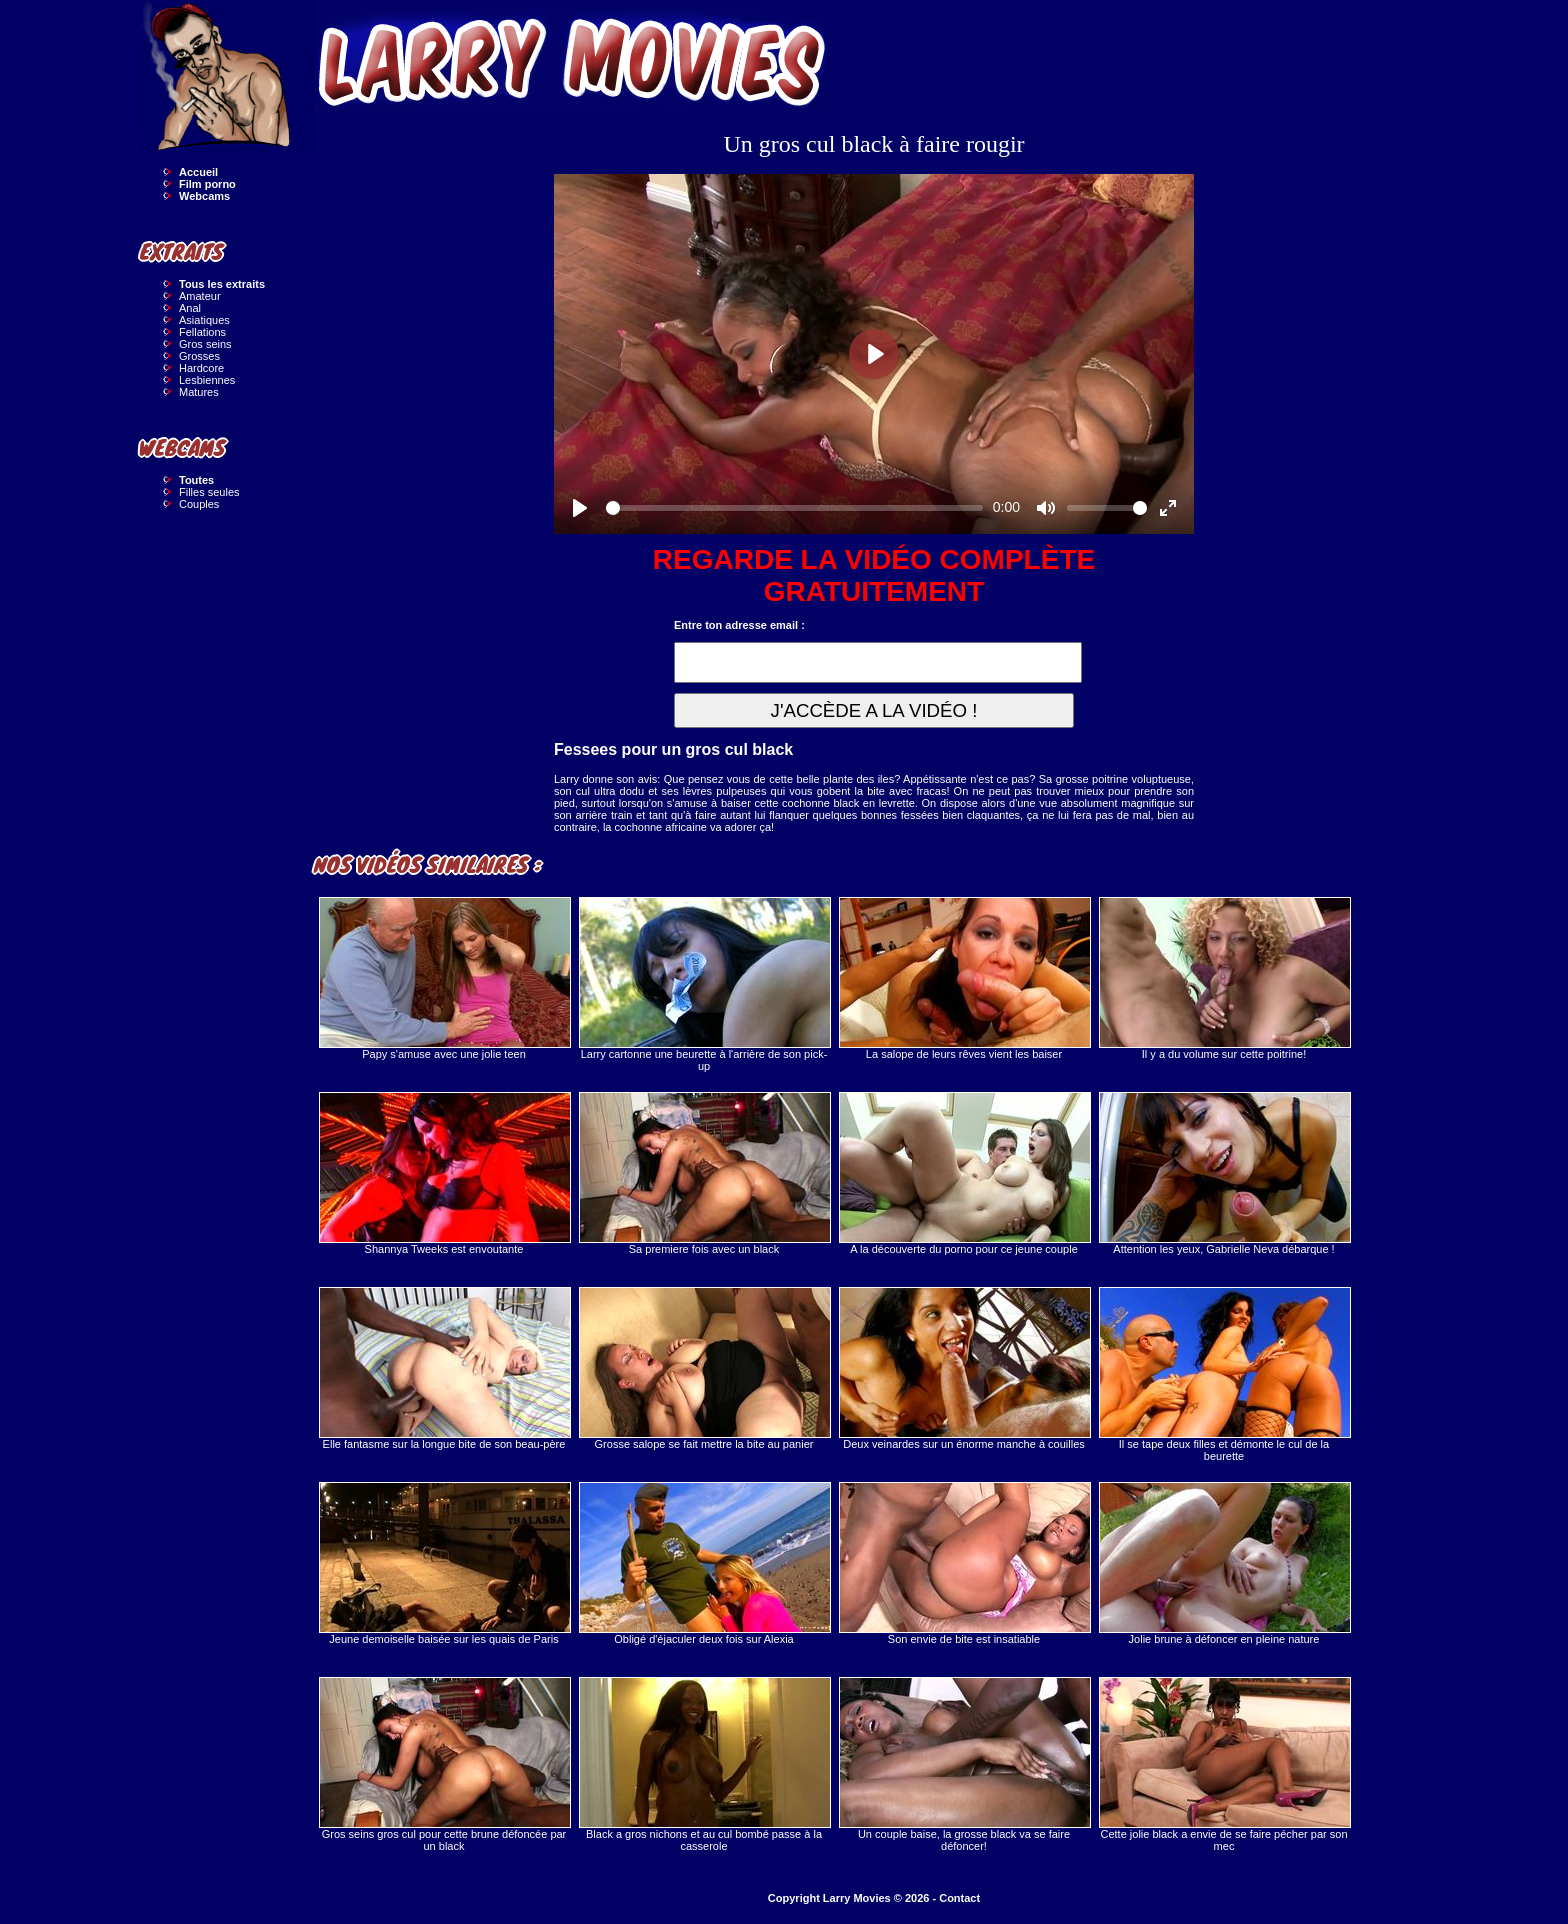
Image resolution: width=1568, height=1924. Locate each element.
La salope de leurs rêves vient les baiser (964, 978)
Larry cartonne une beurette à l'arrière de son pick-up (704, 984)
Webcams (204, 196)
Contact (959, 1898)
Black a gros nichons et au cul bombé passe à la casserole (704, 1764)
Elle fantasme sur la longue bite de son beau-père (444, 1368)
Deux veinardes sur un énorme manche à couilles (964, 1368)
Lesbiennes (207, 380)
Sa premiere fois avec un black (704, 1173)
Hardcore (201, 368)
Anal (190, 308)
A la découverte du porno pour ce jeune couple (964, 1173)
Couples (199, 504)
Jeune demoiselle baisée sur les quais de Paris (444, 1563)
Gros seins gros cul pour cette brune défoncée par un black (444, 1764)
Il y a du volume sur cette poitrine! (1224, 978)
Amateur (200, 296)
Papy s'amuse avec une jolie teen (444, 978)
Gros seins (205, 344)
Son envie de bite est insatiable (964, 1563)
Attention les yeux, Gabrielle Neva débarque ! (1224, 1173)
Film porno (207, 184)
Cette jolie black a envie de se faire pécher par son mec (1224, 1764)
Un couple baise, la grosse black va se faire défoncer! (964, 1764)
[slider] (794, 508)
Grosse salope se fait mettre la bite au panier (704, 1368)
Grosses (199, 356)
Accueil (198, 172)
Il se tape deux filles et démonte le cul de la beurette (1224, 1374)
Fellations (202, 332)
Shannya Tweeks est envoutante (444, 1173)
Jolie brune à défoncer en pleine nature (1224, 1563)
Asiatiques (204, 320)
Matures (199, 392)
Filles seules (209, 492)
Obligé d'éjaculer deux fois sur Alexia (704, 1563)
